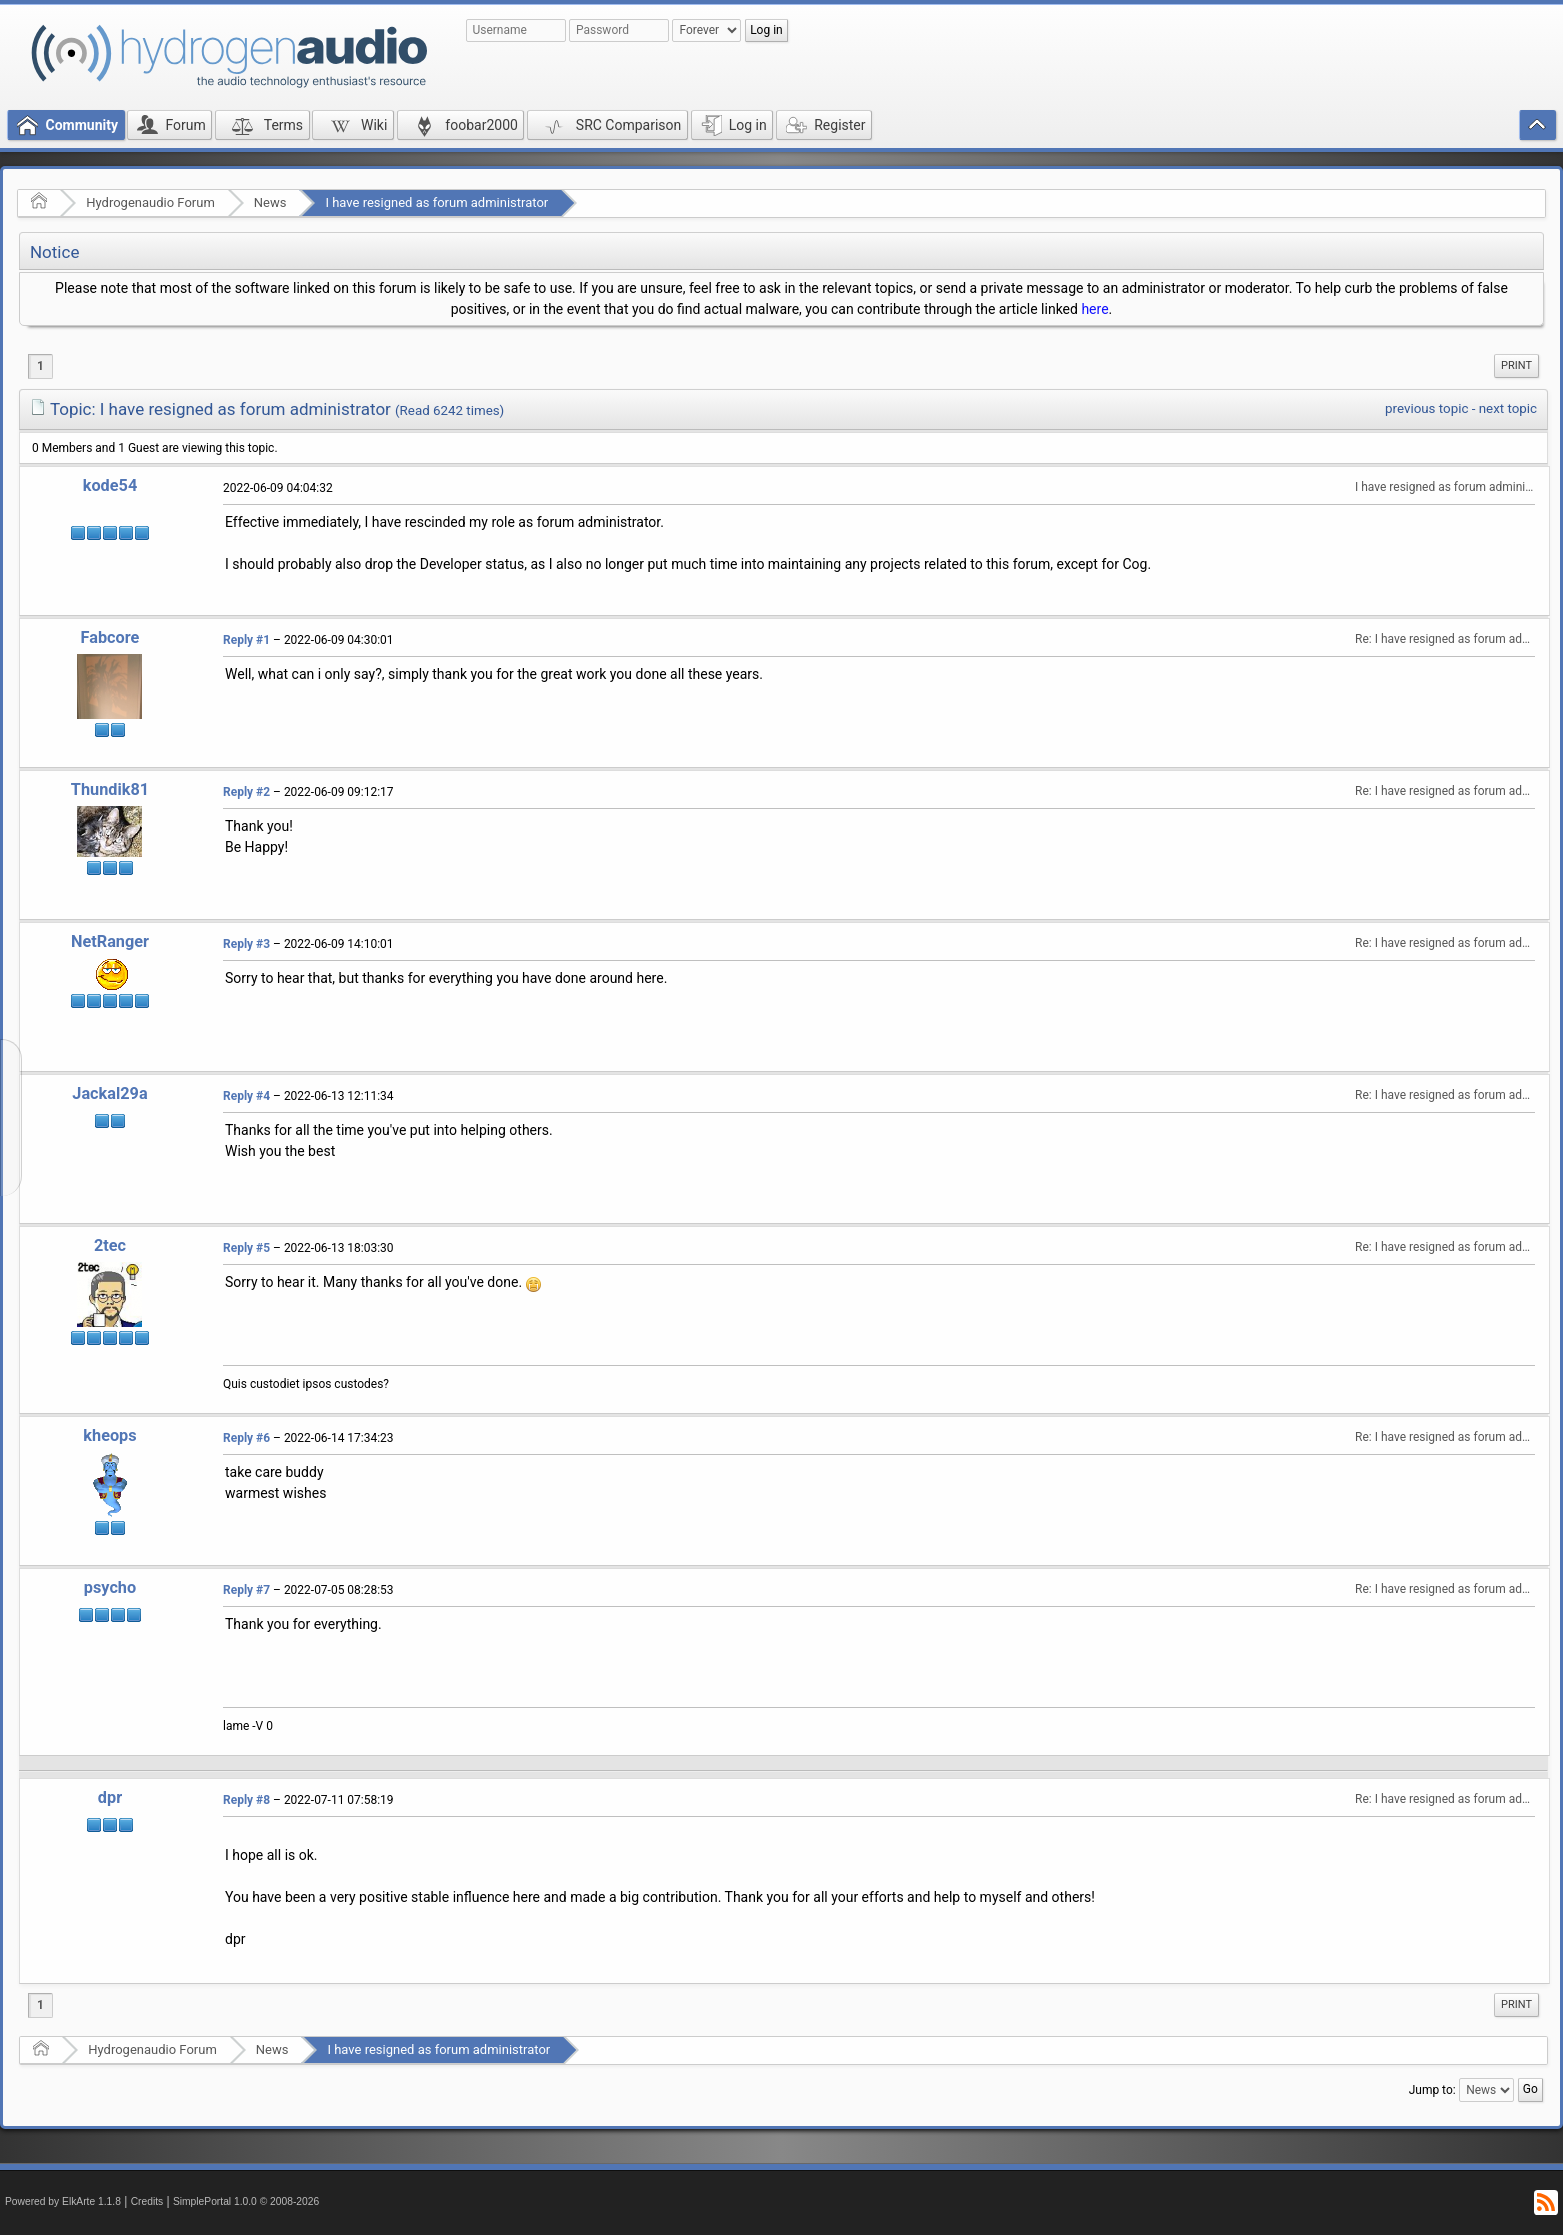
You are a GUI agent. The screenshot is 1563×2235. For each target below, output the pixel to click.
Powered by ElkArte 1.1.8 (63, 2201)
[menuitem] (1516, 366)
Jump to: (1432, 2090)
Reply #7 (246, 1590)
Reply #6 (246, 1438)
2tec (110, 1245)
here (1094, 309)
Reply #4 (246, 1096)
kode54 (110, 485)
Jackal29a (109, 1093)
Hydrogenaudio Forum (150, 202)
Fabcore (110, 637)
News (270, 202)
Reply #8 (246, 1800)
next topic (1508, 408)
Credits (147, 2201)
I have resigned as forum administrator (436, 202)
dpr (110, 1797)
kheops (109, 1435)
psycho (110, 1587)
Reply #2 (246, 792)
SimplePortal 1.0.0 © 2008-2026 (246, 2201)
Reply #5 (246, 1248)
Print (1516, 365)
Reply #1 (246, 640)
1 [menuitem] (40, 366)
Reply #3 (246, 944)
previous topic (1426, 408)
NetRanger (110, 941)
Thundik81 (110, 789)
